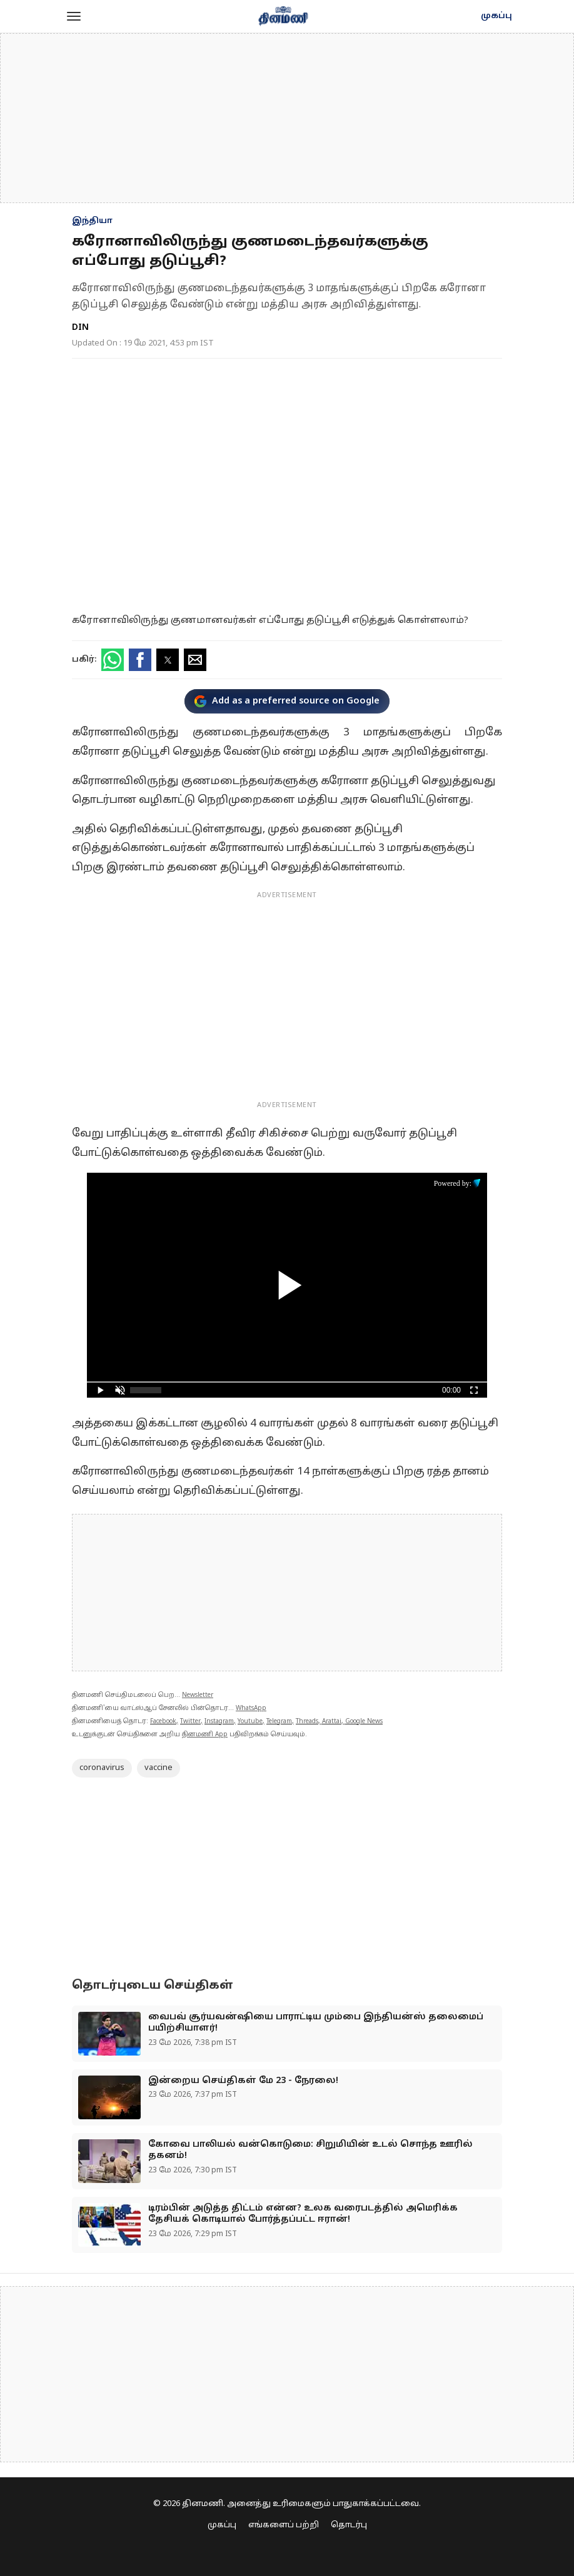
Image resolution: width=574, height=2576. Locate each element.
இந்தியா (92, 221)
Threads (307, 1722)
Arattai (331, 1722)
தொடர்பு (349, 2525)
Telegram (279, 1722)
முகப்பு (496, 16)
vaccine (158, 1768)
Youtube (250, 1722)
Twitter (190, 1722)
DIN (80, 327)
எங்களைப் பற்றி (283, 2525)
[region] (287, 118)
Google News (364, 1722)
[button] (74, 16)
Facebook (163, 1722)
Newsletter (197, 1695)
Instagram (219, 1722)
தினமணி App (205, 1735)
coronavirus (101, 1768)
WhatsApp (251, 1708)
